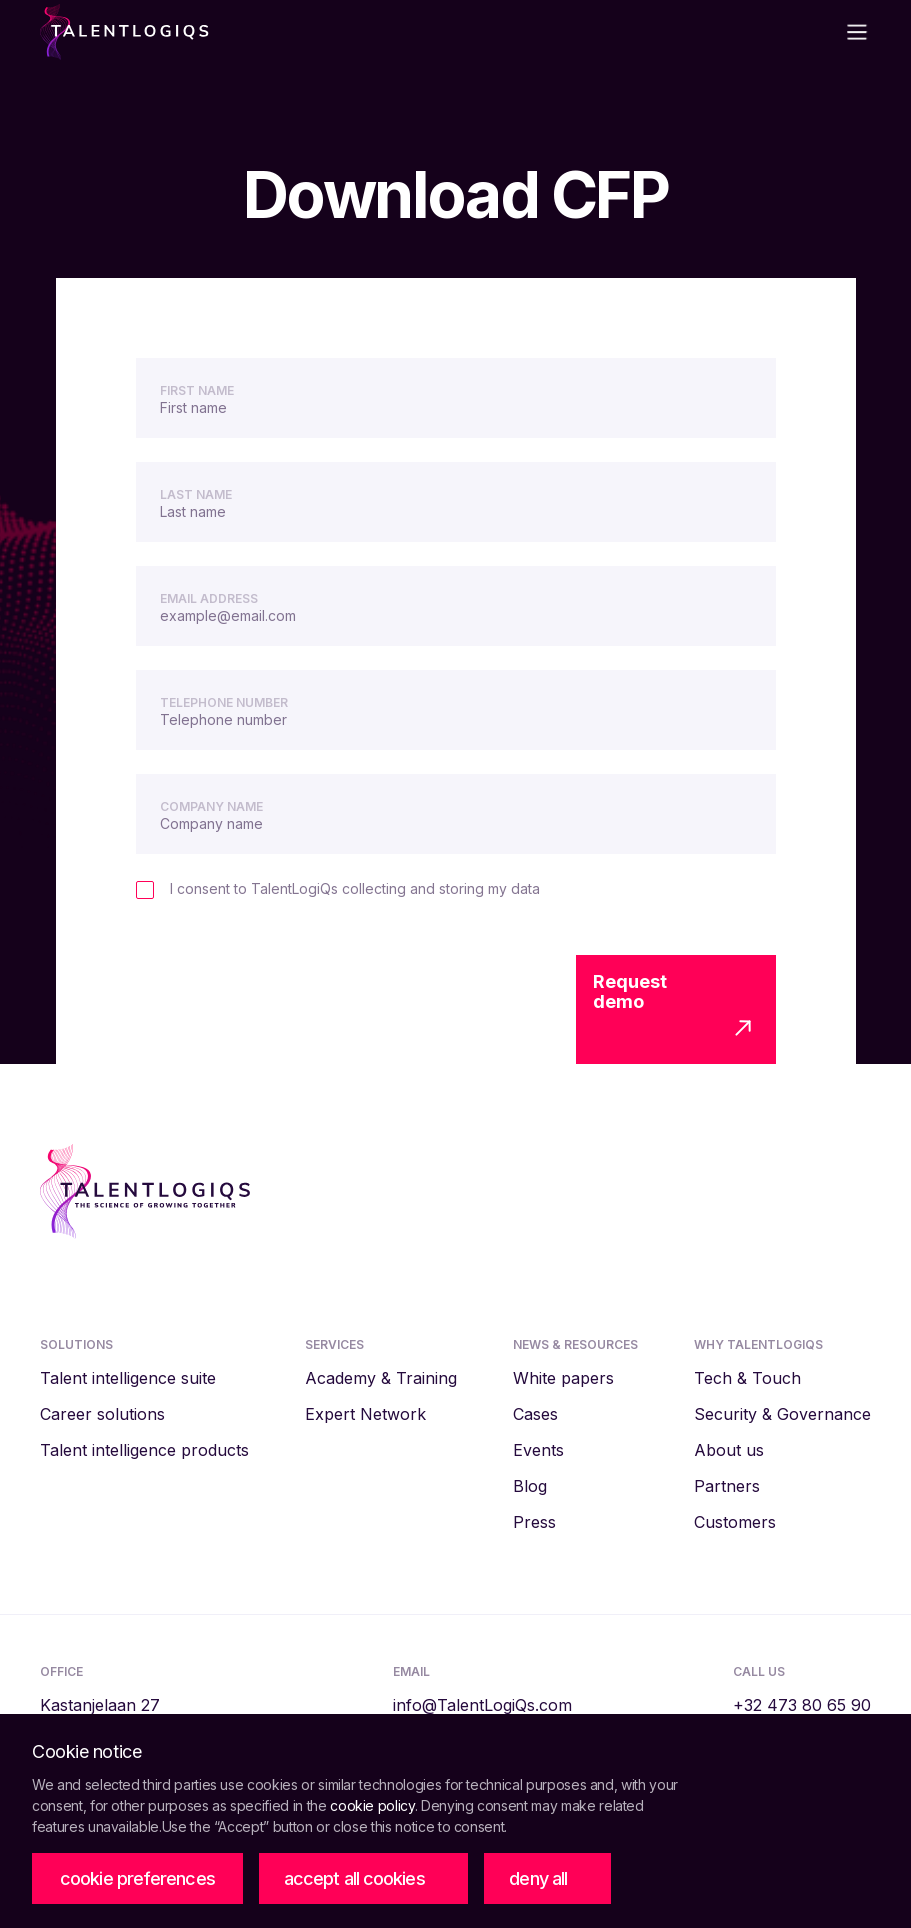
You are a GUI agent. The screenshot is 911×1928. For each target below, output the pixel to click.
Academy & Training (381, 1378)
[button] (137, 1879)
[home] (243, 32)
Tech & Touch (747, 1378)
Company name (211, 806)
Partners (727, 1486)
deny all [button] (538, 1878)
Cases (535, 1414)
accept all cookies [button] (354, 1878)
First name (197, 390)
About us (729, 1450)
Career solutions (102, 1414)
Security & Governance (782, 1414)
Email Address (209, 598)
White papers (563, 1378)
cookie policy (372, 1805)
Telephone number (224, 702)
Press (534, 1522)
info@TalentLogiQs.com (482, 1705)
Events (538, 1450)
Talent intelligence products (144, 1450)
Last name (196, 494)
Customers (735, 1522)
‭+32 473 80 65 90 (802, 1705)
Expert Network (365, 1414)
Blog (530, 1486)
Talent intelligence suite (128, 1378)
